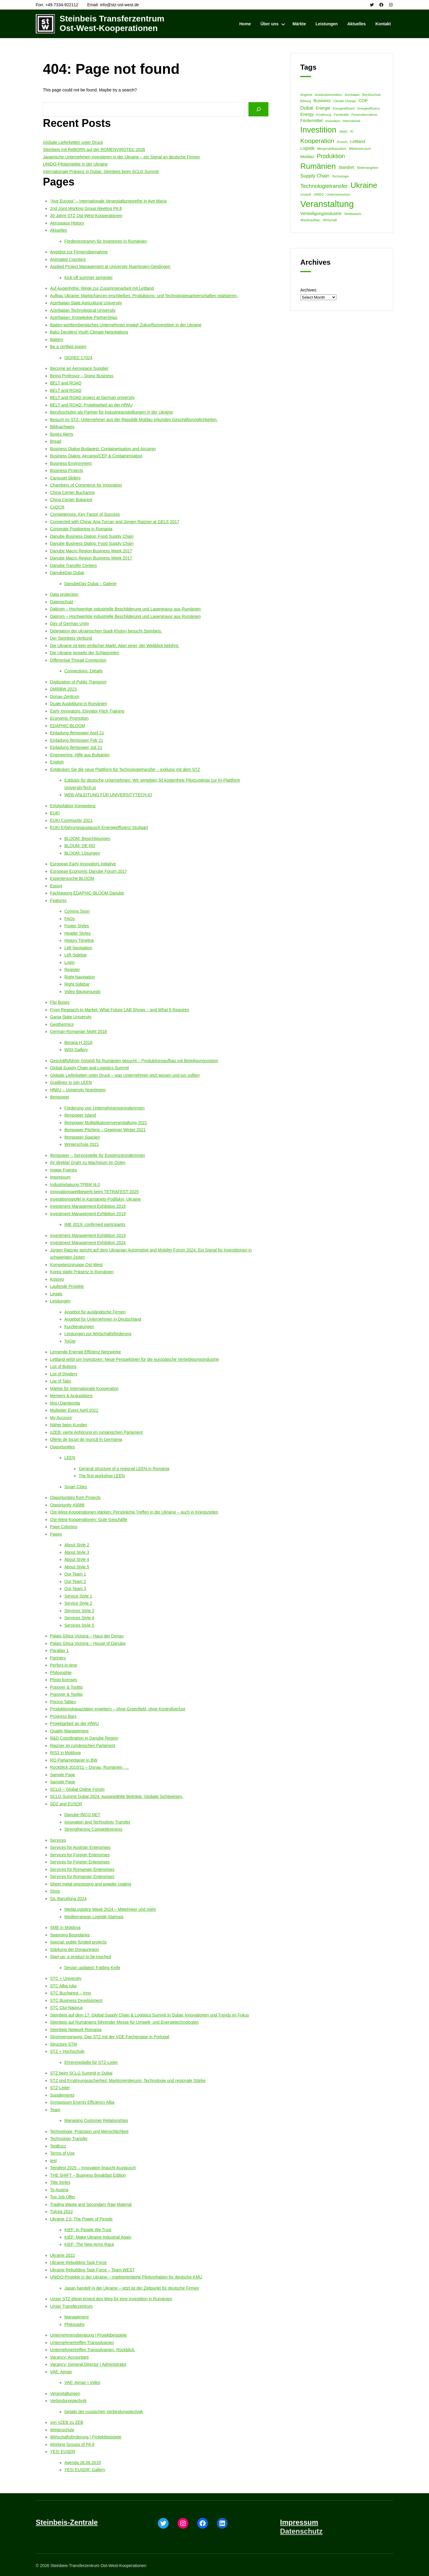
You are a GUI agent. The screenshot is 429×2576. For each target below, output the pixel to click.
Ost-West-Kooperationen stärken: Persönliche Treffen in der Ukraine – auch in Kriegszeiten (134, 1512)
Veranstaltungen (65, 2393)
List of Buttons (63, 1366)
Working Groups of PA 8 (72, 2444)
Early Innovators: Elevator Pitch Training (87, 711)
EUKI (55, 813)
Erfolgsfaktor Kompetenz (73, 805)
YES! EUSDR (62, 2451)
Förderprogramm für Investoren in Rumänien (105, 241)
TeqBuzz (58, 2146)
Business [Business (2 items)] (322, 100)
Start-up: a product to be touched (80, 1956)
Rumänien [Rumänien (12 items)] (318, 166)
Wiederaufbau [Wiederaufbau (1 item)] (310, 220)
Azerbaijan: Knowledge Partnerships (83, 317)
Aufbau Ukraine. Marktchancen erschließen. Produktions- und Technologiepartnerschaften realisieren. (144, 295)
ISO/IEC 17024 (78, 357)
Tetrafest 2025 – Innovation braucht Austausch (93, 2167)
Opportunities (62, 1446)
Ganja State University (70, 1016)
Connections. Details (83, 670)
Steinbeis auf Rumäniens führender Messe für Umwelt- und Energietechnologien (124, 2022)
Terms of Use (62, 2153)
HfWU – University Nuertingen (78, 1089)
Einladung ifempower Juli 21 (76, 747)
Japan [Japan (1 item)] (343, 131)
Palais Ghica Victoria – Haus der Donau (86, 1636)
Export (56, 885)
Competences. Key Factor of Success (85, 514)
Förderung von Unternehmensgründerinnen (104, 1108)
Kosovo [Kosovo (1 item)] (342, 142)
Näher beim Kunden (68, 1424)
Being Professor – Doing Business (81, 375)
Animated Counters (68, 259)
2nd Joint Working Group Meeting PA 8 (86, 208)
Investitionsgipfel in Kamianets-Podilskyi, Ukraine (95, 1199)
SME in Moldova (65, 1927)
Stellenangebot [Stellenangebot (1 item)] (367, 167)
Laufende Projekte (67, 1286)
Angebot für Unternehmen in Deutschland (102, 1319)
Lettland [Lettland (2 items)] (357, 141)
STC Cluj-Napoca (66, 2007)
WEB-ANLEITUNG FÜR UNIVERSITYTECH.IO (108, 794)
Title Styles (60, 2182)
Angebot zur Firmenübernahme (79, 252)
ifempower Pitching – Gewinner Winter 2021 (105, 1129)
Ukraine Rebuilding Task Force (78, 2262)
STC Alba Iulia (63, 1985)
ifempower (59, 1097)
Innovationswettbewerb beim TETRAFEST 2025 (94, 1191)
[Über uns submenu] (283, 24)
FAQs (69, 918)
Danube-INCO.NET (82, 1814)
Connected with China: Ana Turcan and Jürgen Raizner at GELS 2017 (114, 521)
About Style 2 (76, 1544)
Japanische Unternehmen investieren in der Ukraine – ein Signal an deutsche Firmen (121, 157)
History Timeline (79, 940)
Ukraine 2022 (62, 2255)
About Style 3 (76, 1552)
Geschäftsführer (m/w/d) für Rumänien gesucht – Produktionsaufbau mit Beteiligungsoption (134, 1060)
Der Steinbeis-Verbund (71, 638)
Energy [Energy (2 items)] (307, 114)
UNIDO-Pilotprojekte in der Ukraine (75, 164)
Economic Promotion (69, 718)
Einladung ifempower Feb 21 (76, 740)
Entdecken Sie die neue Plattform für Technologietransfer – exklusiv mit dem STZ (125, 769)
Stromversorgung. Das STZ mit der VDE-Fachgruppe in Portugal (109, 2036)
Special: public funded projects (78, 1942)
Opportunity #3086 (67, 1505)
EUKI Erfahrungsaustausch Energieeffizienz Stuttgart (99, 827)
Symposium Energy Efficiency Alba (82, 2102)
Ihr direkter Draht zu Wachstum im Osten (87, 1162)
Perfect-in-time (63, 1665)
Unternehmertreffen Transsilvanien (82, 2342)
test (53, 2160)
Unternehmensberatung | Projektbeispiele (88, 2335)
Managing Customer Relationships (96, 2120)
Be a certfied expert (68, 346)
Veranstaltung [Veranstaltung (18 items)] (327, 204)
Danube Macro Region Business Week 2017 (91, 550)
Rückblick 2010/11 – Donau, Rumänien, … (89, 1767)
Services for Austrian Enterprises (80, 1847)
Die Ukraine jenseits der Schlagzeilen (84, 652)
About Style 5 (76, 1566)
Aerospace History (67, 223)
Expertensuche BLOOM (72, 878)
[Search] (258, 109)
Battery (56, 339)
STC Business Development (76, 2000)
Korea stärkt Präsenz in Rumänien (82, 1271)
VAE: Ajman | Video (82, 2382)
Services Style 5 (79, 1625)
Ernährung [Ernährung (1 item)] (323, 114)
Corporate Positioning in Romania (81, 528)
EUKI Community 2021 (71, 820)
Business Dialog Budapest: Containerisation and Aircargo (103, 448)
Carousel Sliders (65, 478)
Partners (58, 1658)
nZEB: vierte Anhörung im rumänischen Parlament (96, 1432)
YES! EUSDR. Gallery (84, 2469)
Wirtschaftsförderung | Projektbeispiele (85, 2437)
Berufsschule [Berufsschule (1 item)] (371, 94)
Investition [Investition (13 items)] (318, 129)
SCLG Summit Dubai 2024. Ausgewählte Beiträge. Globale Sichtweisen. (116, 1796)
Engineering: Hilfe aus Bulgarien (80, 754)
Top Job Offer (62, 2197)
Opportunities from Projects (75, 1497)
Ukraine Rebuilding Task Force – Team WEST (92, 2270)
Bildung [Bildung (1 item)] (305, 101)
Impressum (60, 1177)
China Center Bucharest (72, 492)
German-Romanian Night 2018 (78, 1031)
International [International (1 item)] (351, 121)
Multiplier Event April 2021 (74, 1410)
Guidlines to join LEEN (71, 1082)
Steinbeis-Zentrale (67, 2522)
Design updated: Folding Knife (92, 1967)
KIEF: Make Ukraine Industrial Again (97, 2237)
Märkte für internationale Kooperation (84, 1388)
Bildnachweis (62, 426)
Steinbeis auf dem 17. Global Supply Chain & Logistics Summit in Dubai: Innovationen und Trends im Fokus (149, 2015)
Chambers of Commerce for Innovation (86, 485)
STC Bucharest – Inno (70, 1993)
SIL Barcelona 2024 (68, 1898)
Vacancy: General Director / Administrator (88, 2364)
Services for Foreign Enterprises (80, 1854)
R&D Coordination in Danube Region (84, 1738)
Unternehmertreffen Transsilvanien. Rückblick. (92, 2349)
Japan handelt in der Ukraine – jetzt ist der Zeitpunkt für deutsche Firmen (131, 2288)
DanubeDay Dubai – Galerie (90, 583)
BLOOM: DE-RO (79, 845)
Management (76, 2317)
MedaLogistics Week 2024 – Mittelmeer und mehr (110, 1909)
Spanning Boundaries (70, 1935)
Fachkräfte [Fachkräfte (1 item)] (341, 114)
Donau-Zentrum (64, 696)
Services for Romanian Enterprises (82, 1869)
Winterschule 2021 (81, 1144)
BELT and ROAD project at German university (92, 397)
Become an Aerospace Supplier (79, 368)
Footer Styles (76, 925)
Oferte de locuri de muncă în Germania (86, 1439)
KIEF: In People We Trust (87, 2229)
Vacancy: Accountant (69, 2357)
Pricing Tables (63, 1701)
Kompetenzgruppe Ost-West (76, 1264)
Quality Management (69, 1731)
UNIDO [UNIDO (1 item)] (319, 194)
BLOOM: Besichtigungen (87, 838)
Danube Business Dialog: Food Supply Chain (91, 536)
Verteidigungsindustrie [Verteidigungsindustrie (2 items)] (321, 213)
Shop (55, 1891)
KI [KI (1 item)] (351, 131)
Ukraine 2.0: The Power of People (81, 2219)
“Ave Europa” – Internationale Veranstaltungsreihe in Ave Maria (108, 201)
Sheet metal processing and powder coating (90, 1884)
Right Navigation (79, 977)
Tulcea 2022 (61, 2211)
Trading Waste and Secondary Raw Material (91, 2204)
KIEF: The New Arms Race (89, 2244)
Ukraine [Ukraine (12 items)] (363, 185)
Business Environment (70, 463)
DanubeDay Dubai (67, 572)
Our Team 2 (75, 1581)
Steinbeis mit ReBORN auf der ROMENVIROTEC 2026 (94, 149)
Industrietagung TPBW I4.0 (75, 1184)
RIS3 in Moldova (65, 1752)
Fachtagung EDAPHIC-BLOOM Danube (87, 893)
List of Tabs (60, 1381)
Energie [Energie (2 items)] (323, 108)
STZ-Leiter (60, 2087)
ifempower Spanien (82, 1137)
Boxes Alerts (61, 434)
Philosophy (74, 2324)
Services (58, 1840)
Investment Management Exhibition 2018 (88, 1206)
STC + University (65, 1978)
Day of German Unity (69, 623)
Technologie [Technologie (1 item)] (340, 176)
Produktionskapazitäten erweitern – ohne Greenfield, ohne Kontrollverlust (117, 1709)
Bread (55, 441)
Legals (56, 1293)
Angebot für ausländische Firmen (94, 1312)
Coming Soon (77, 911)
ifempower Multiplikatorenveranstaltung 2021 (105, 1122)
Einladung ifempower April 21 (77, 732)
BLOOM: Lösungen (82, 853)
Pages (56, 1534)
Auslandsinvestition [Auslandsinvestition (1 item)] (328, 94)
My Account (61, 1417)
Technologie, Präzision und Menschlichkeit (89, 2131)
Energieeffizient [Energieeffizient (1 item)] (344, 108)
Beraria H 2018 (78, 1042)
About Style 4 (76, 1559)
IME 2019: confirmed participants (94, 1224)
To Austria (59, 2189)
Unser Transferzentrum (71, 2306)
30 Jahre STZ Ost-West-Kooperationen (86, 215)
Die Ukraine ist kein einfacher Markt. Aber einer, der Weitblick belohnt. (114, 645)
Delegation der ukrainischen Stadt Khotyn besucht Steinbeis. (106, 631)
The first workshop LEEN (102, 1475)
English (57, 762)
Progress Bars (63, 1716)
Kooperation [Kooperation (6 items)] (317, 140)
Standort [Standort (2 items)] (346, 167)
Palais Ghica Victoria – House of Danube (87, 1643)
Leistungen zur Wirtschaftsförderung (97, 1333)
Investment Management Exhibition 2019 (88, 1213)
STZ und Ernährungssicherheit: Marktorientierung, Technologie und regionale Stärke (128, 2080)
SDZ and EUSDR (66, 1804)
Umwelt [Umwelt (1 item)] (305, 194)
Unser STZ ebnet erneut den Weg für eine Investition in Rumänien (111, 2298)
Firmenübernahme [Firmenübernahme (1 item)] (364, 114)
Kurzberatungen (79, 1326)
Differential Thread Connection (78, 660)
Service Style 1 (78, 1596)
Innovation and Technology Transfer (97, 1822)
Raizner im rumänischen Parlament (82, 1745)
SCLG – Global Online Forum (77, 1789)
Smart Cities (75, 1486)
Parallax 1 (59, 1650)
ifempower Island (80, 1115)
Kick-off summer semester (88, 277)
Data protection (64, 594)
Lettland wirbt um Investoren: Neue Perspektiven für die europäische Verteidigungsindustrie (134, 1359)
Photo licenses (63, 1679)
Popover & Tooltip (66, 1687)
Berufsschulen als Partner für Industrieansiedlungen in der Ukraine (111, 412)
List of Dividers (63, 1374)
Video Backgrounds (82, 991)
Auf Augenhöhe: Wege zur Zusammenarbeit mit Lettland (102, 288)
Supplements (62, 2095)
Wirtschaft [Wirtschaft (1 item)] (330, 220)
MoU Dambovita (65, 1403)
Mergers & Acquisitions (71, 1395)
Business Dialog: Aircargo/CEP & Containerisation (96, 456)
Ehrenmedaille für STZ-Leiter (91, 2062)
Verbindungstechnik (68, 2400)
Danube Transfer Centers (73, 565)
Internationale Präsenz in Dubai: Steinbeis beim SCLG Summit (100, 171)
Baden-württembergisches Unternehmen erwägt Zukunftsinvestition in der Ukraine (125, 324)
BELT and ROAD (65, 383)
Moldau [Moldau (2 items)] (307, 156)
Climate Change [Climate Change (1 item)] (344, 101)
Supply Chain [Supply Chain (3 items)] (314, 175)
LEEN (69, 1457)
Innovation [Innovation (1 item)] (332, 121)
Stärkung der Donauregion (74, 1949)
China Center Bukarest (71, 499)
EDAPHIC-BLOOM (67, 725)
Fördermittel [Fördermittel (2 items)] (311, 120)
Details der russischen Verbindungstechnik (103, 2411)
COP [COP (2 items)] (363, 100)
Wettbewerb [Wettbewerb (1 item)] (352, 214)
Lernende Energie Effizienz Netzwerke (85, 1351)
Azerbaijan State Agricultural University (86, 302)
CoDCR (57, 507)
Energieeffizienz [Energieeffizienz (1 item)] (368, 108)
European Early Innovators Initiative (83, 863)
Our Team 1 (75, 1574)
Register (72, 969)
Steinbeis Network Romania (76, 2029)
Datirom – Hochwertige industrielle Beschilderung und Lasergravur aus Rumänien (125, 609)
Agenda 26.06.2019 (82, 2462)
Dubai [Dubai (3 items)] (306, 107)
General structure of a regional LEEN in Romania (124, 1468)
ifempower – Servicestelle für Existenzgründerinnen (97, 1155)
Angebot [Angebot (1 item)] (306, 94)
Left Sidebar (75, 955)
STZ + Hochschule (67, 2051)
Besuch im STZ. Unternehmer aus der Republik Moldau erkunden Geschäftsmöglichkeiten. (134, 419)
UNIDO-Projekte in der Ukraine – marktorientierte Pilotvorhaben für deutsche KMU (126, 2277)
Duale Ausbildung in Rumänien (78, 703)
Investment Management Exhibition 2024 (88, 1242)
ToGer (70, 1341)
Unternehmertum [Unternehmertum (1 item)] (338, 194)
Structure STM (63, 2044)
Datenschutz (61, 601)
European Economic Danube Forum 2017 (88, 871)
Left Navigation (78, 947)
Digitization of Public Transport (78, 682)
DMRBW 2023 (63, 689)
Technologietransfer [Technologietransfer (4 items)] (324, 186)
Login (69, 962)
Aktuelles (58, 230)
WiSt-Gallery (76, 1049)
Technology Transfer (69, 2138)
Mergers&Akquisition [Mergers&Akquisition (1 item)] (331, 148)
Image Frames (63, 1170)
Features (58, 900)
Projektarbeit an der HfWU (74, 1723)
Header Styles (77, 933)
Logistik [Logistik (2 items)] (307, 148)
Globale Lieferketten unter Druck (73, 142)
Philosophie (61, 1672)
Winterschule (62, 2429)
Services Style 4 (79, 1617)
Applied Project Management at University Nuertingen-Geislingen (110, 266)
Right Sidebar (77, 984)
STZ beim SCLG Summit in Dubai (81, 2073)
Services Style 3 (79, 1610)
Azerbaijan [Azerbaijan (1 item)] (352, 94)
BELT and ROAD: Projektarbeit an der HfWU (91, 405)
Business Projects (66, 470)
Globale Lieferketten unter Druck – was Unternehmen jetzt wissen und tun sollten (125, 1075)
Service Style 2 (78, 1603)
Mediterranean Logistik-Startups (93, 1916)
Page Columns (63, 1526)
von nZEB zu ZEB (66, 2422)
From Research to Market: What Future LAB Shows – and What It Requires (119, 1009)
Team (55, 2109)
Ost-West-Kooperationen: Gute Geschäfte (89, 1519)
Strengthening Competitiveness (93, 1829)
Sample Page (62, 1774)
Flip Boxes (59, 1002)
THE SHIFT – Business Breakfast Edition (88, 2175)
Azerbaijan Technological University (83, 310)
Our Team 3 (75, 1588)
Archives (308, 290)
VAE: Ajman (61, 2371)
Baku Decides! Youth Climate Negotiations (89, 332)
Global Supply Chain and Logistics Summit (89, 1067)
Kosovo (57, 1279)
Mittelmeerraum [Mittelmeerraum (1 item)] (360, 148)
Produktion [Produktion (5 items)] (331, 156)
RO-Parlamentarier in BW (73, 1760)
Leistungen (60, 1301)
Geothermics (62, 1024)
